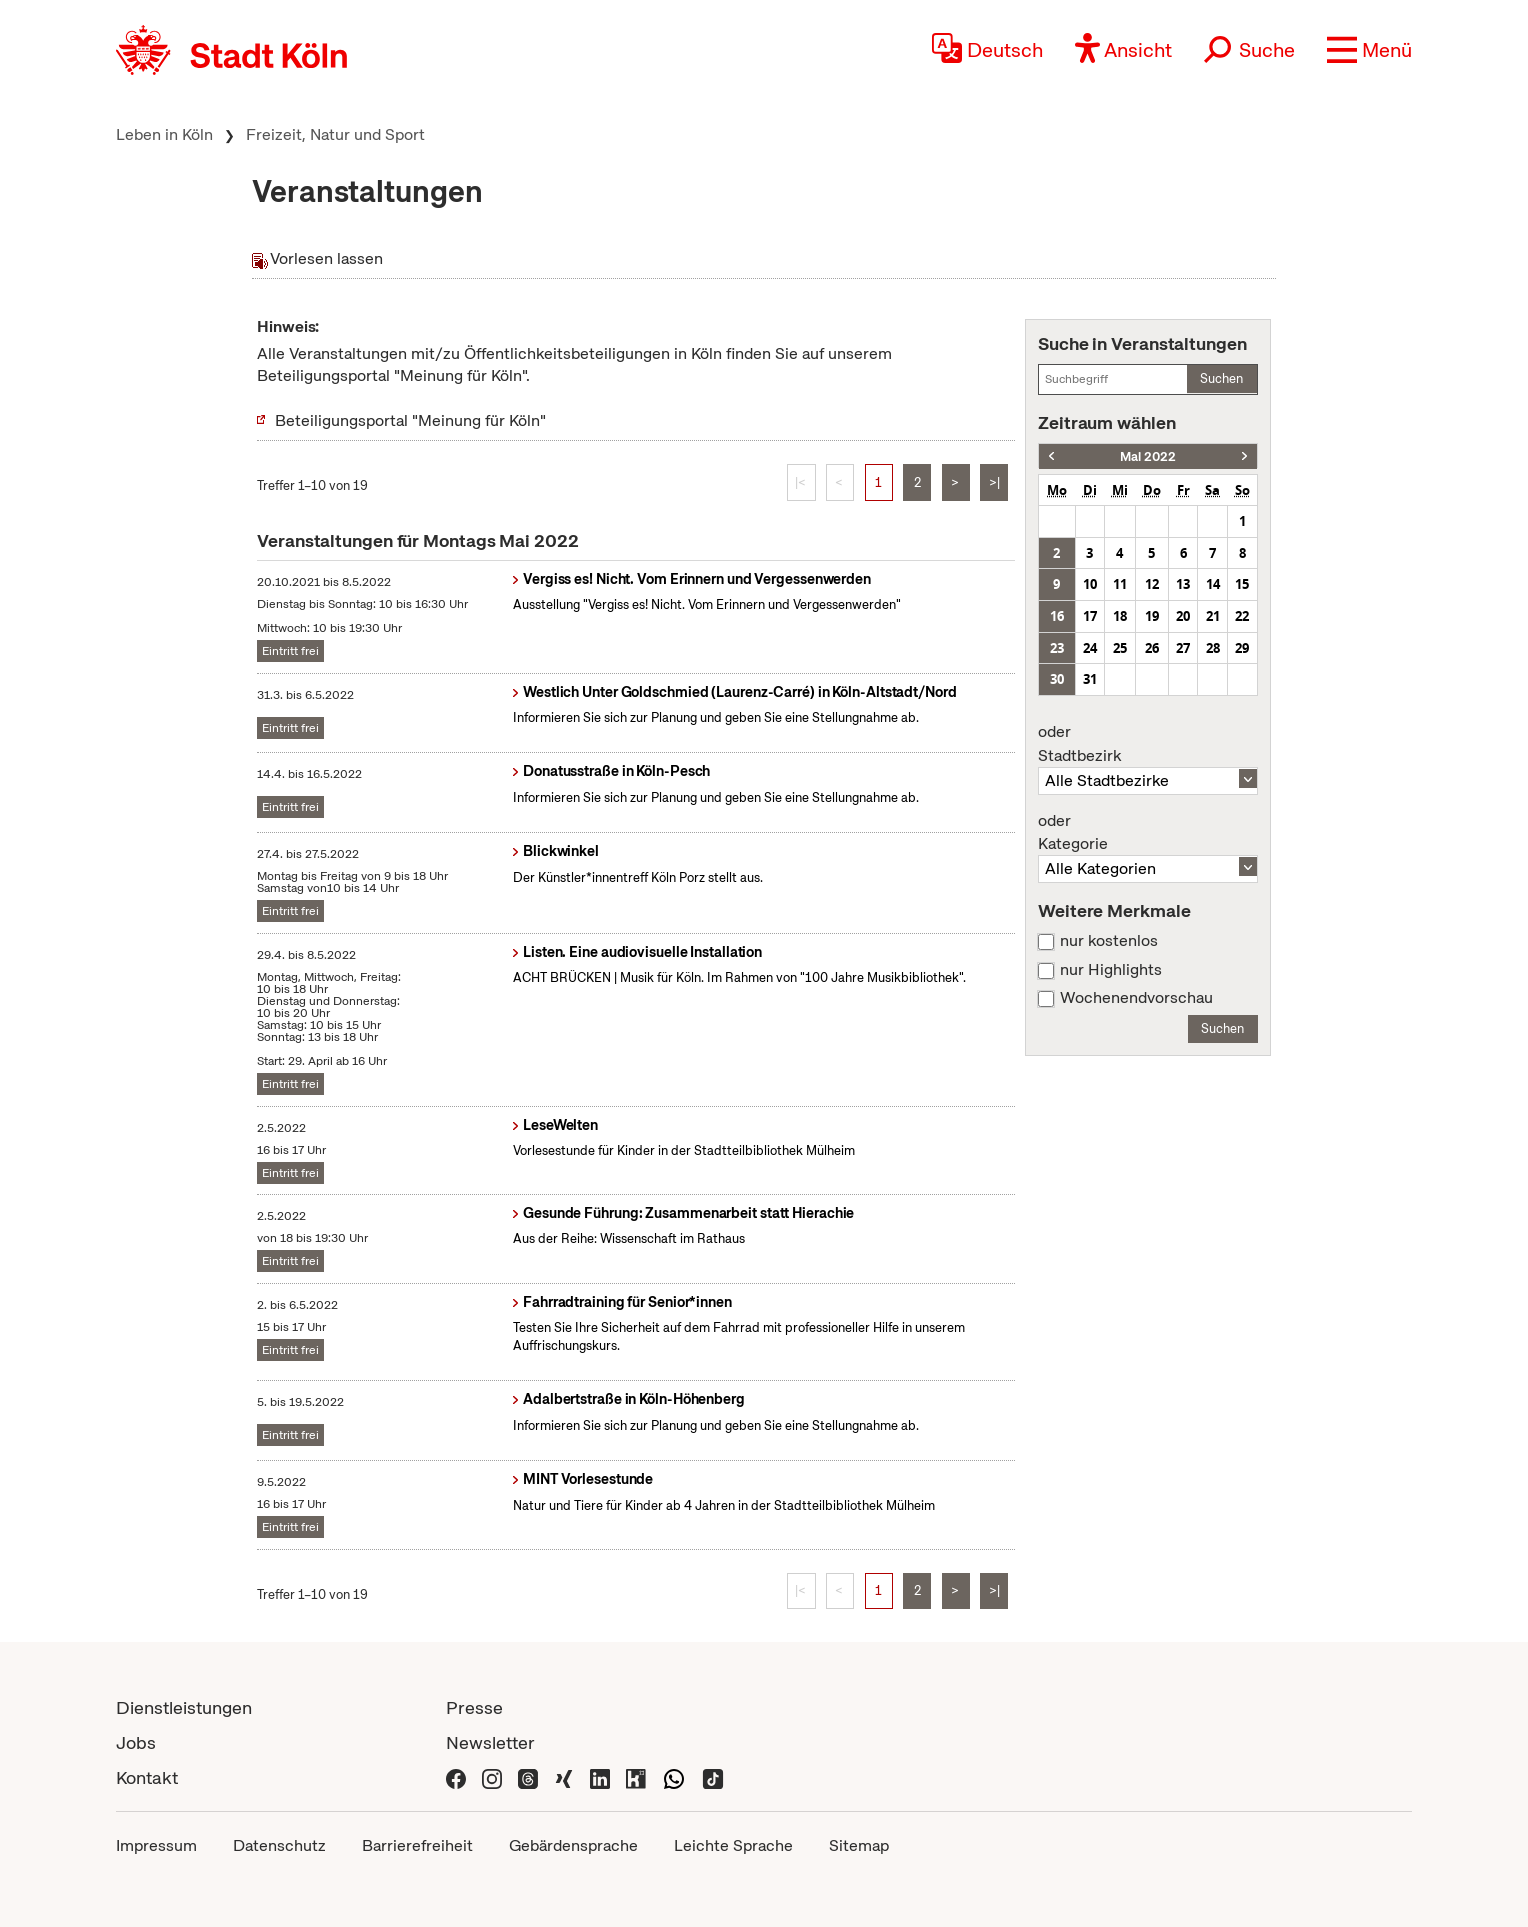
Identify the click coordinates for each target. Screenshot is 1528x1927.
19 (1152, 616)
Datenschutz (279, 1845)
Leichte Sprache (733, 1845)
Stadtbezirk (1148, 744)
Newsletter (490, 1742)
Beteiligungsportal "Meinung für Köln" (410, 420)
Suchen (1221, 378)
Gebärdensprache (573, 1845)
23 (1057, 648)
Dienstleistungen (184, 1707)
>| (994, 482)
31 (1090, 679)
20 (1183, 616)
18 (1120, 616)
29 (1242, 648)
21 (1213, 616)
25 (1120, 648)
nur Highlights (1111, 970)
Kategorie (1148, 833)
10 (1090, 584)
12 (1152, 584)
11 (1120, 584)
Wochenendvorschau (1136, 998)
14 (1213, 584)
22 (1242, 616)
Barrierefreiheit (417, 1845)
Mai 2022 (1148, 456)
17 (1090, 616)
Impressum (156, 1845)
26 (1152, 648)
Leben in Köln (164, 134)
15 (1242, 584)
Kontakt (147, 1777)
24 (1090, 648)
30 (1057, 679)
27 (1183, 648)
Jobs (136, 1742)
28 (1213, 648)
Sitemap (859, 1845)
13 (1183, 584)
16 (1057, 616)
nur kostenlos (1109, 941)
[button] (1369, 50)
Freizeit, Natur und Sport (335, 134)
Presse (474, 1707)
